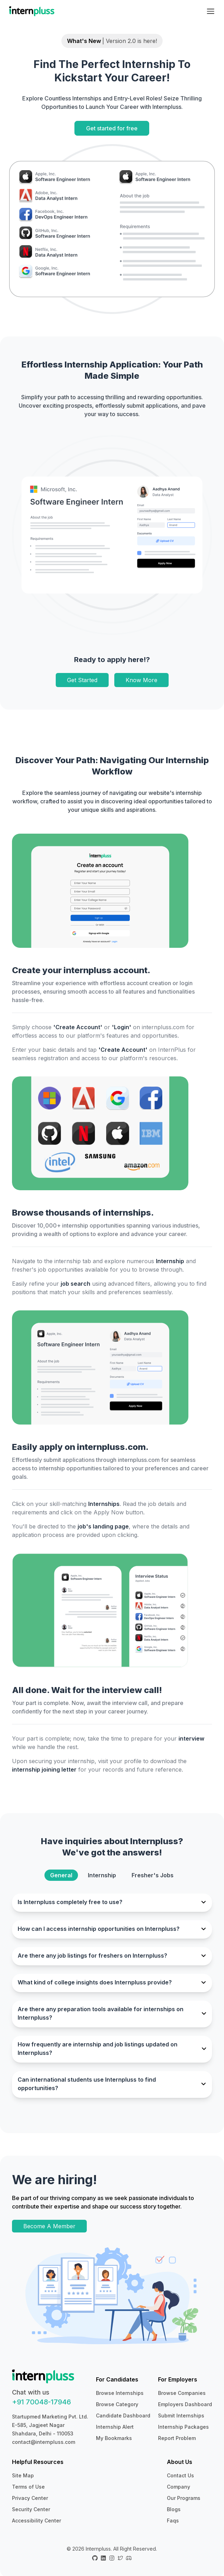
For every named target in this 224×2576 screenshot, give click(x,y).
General (61, 1875)
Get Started (82, 680)
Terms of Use (28, 2487)
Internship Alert (115, 2427)
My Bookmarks (114, 2438)
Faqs (173, 2521)
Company (178, 2487)
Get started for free (112, 128)
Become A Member (49, 2226)
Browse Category (117, 2404)
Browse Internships (120, 2393)
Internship (102, 1875)
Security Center (31, 2509)
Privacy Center (30, 2498)
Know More (141, 680)
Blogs (174, 2509)
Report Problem (177, 2438)
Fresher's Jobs (153, 1875)
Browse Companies (182, 2393)
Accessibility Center (36, 2521)
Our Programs (183, 2498)
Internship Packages (183, 2427)
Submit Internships (181, 2416)
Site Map (23, 2475)
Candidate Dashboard (123, 2416)
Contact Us (180, 2475)
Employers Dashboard (185, 2404)
